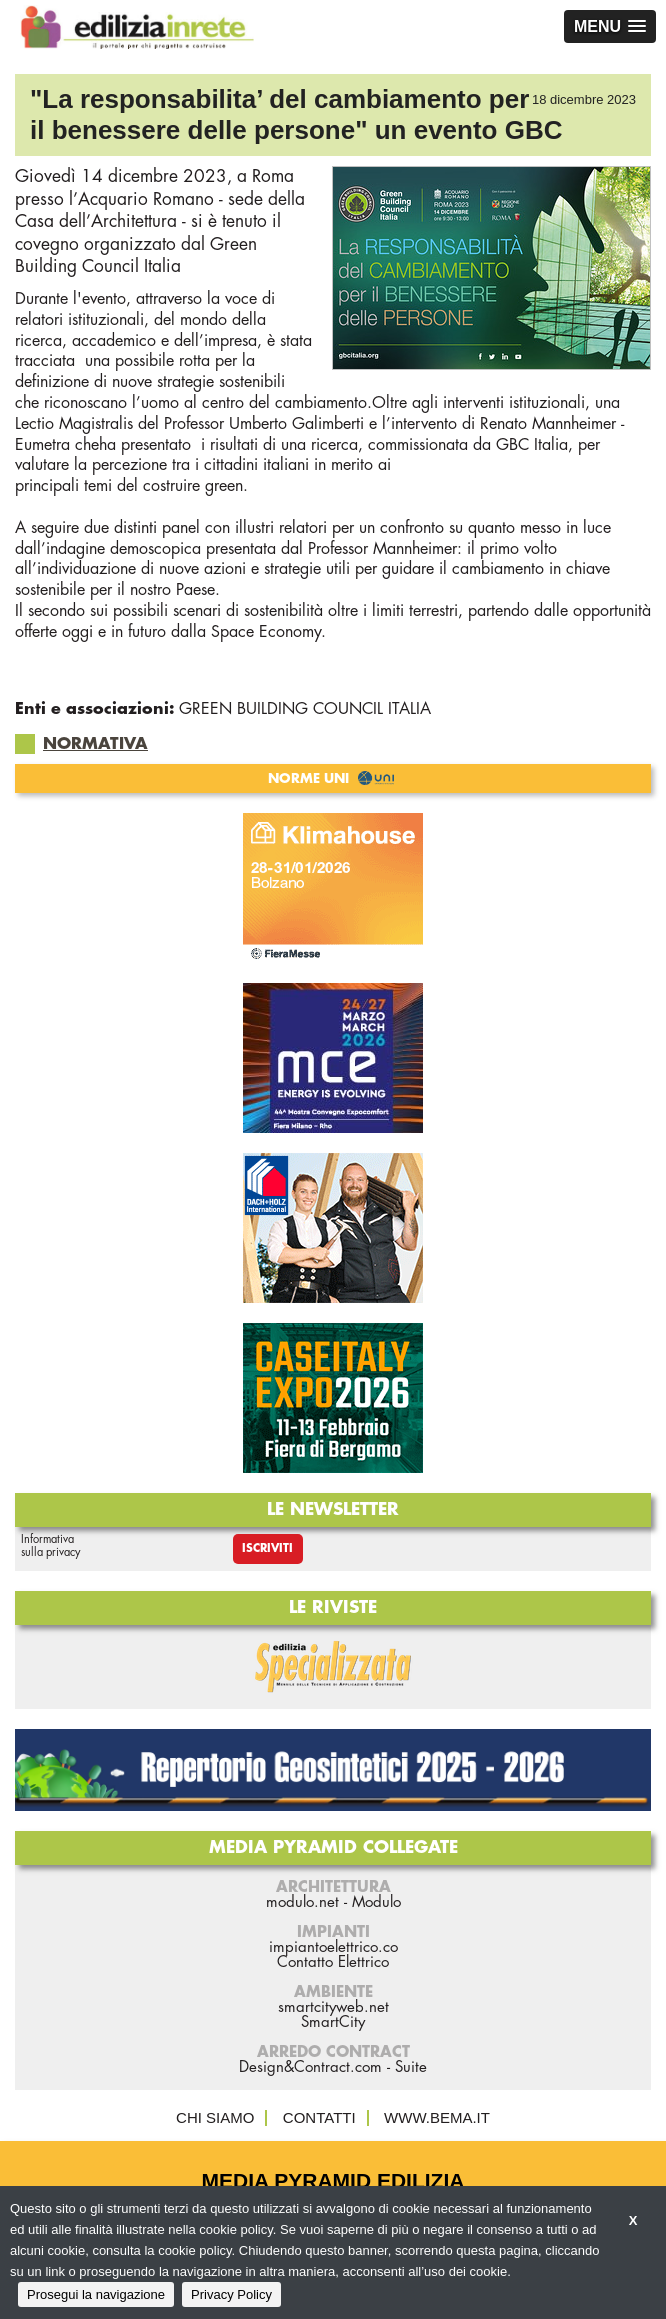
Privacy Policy (231, 2294)
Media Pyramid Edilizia (333, 2180)
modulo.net (302, 1902)
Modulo (376, 1902)
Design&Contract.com (310, 2067)
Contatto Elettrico (333, 1962)
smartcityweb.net (333, 2007)
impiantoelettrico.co (333, 1947)
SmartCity (333, 2022)
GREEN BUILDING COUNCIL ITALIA (305, 709)
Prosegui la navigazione (96, 2294)
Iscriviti (267, 1548)
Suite (411, 2067)
